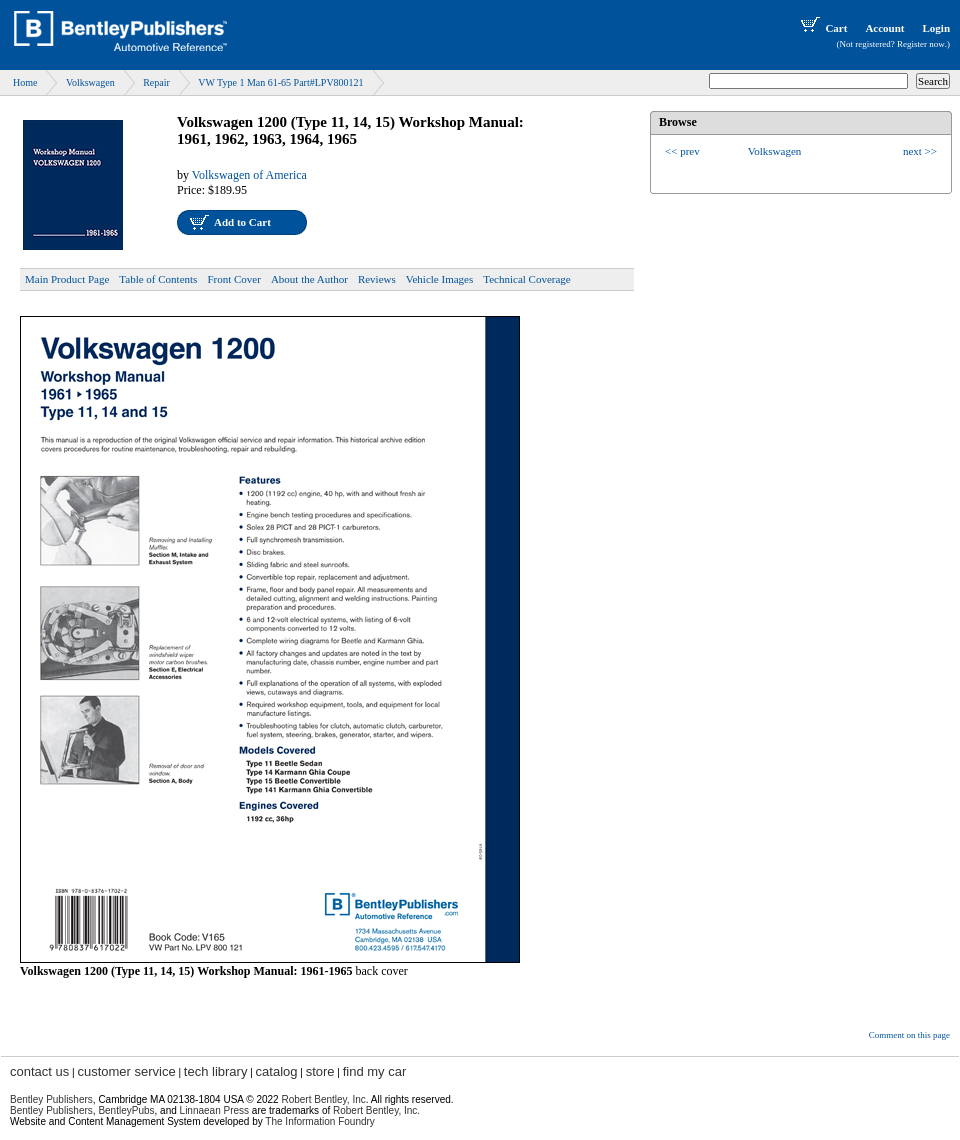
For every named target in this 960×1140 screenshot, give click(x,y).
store (320, 1071)
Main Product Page (67, 279)
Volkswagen (90, 82)
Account (884, 28)
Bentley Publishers (51, 1099)
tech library (216, 1071)
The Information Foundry (320, 1121)
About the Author (309, 279)
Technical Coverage (527, 279)
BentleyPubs (126, 1110)
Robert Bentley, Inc (323, 1099)
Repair (156, 82)
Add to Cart (242, 222)
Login (936, 28)
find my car (375, 1071)
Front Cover (233, 279)
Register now (921, 44)
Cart (822, 28)
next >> (920, 151)
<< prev (682, 151)
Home (25, 82)
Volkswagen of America (249, 175)
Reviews (377, 279)
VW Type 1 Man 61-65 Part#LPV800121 (280, 82)
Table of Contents (158, 279)
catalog (277, 1071)
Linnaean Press (215, 1110)
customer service (126, 1071)
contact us (39, 1071)
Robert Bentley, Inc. (376, 1110)
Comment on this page (909, 1035)
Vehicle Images (440, 279)
